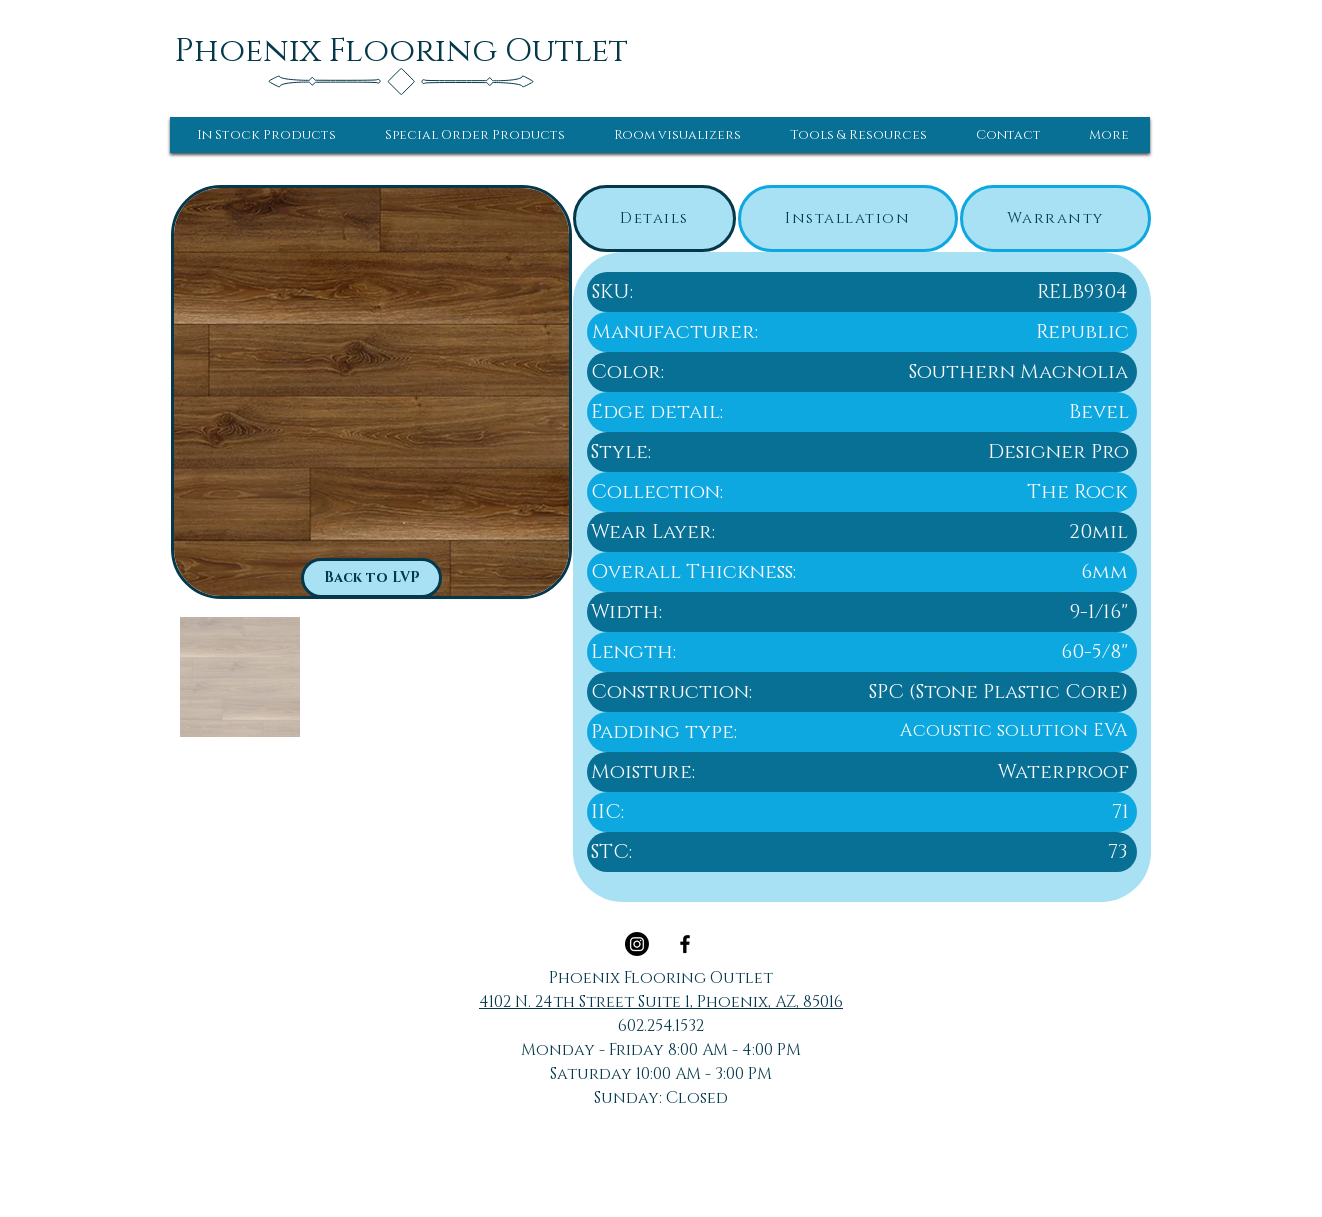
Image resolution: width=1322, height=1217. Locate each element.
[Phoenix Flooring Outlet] (401, 51)
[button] (266, 135)
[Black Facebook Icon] (685, 944)
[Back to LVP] (371, 578)
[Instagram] (637, 944)
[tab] (654, 218)
